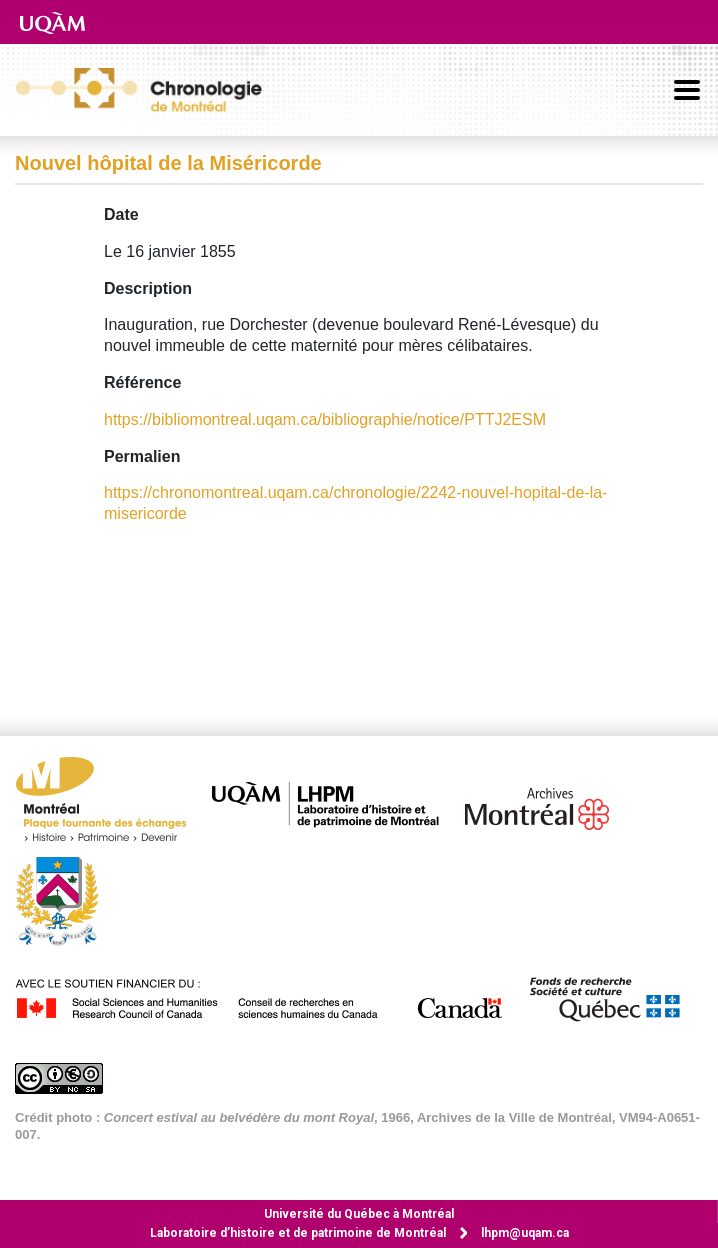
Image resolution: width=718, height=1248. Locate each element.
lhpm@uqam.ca (525, 1233)
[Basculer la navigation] (687, 90)
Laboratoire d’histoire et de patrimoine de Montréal (298, 1233)
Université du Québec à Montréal (359, 1214)
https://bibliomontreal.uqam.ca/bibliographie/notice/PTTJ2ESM (325, 419)
